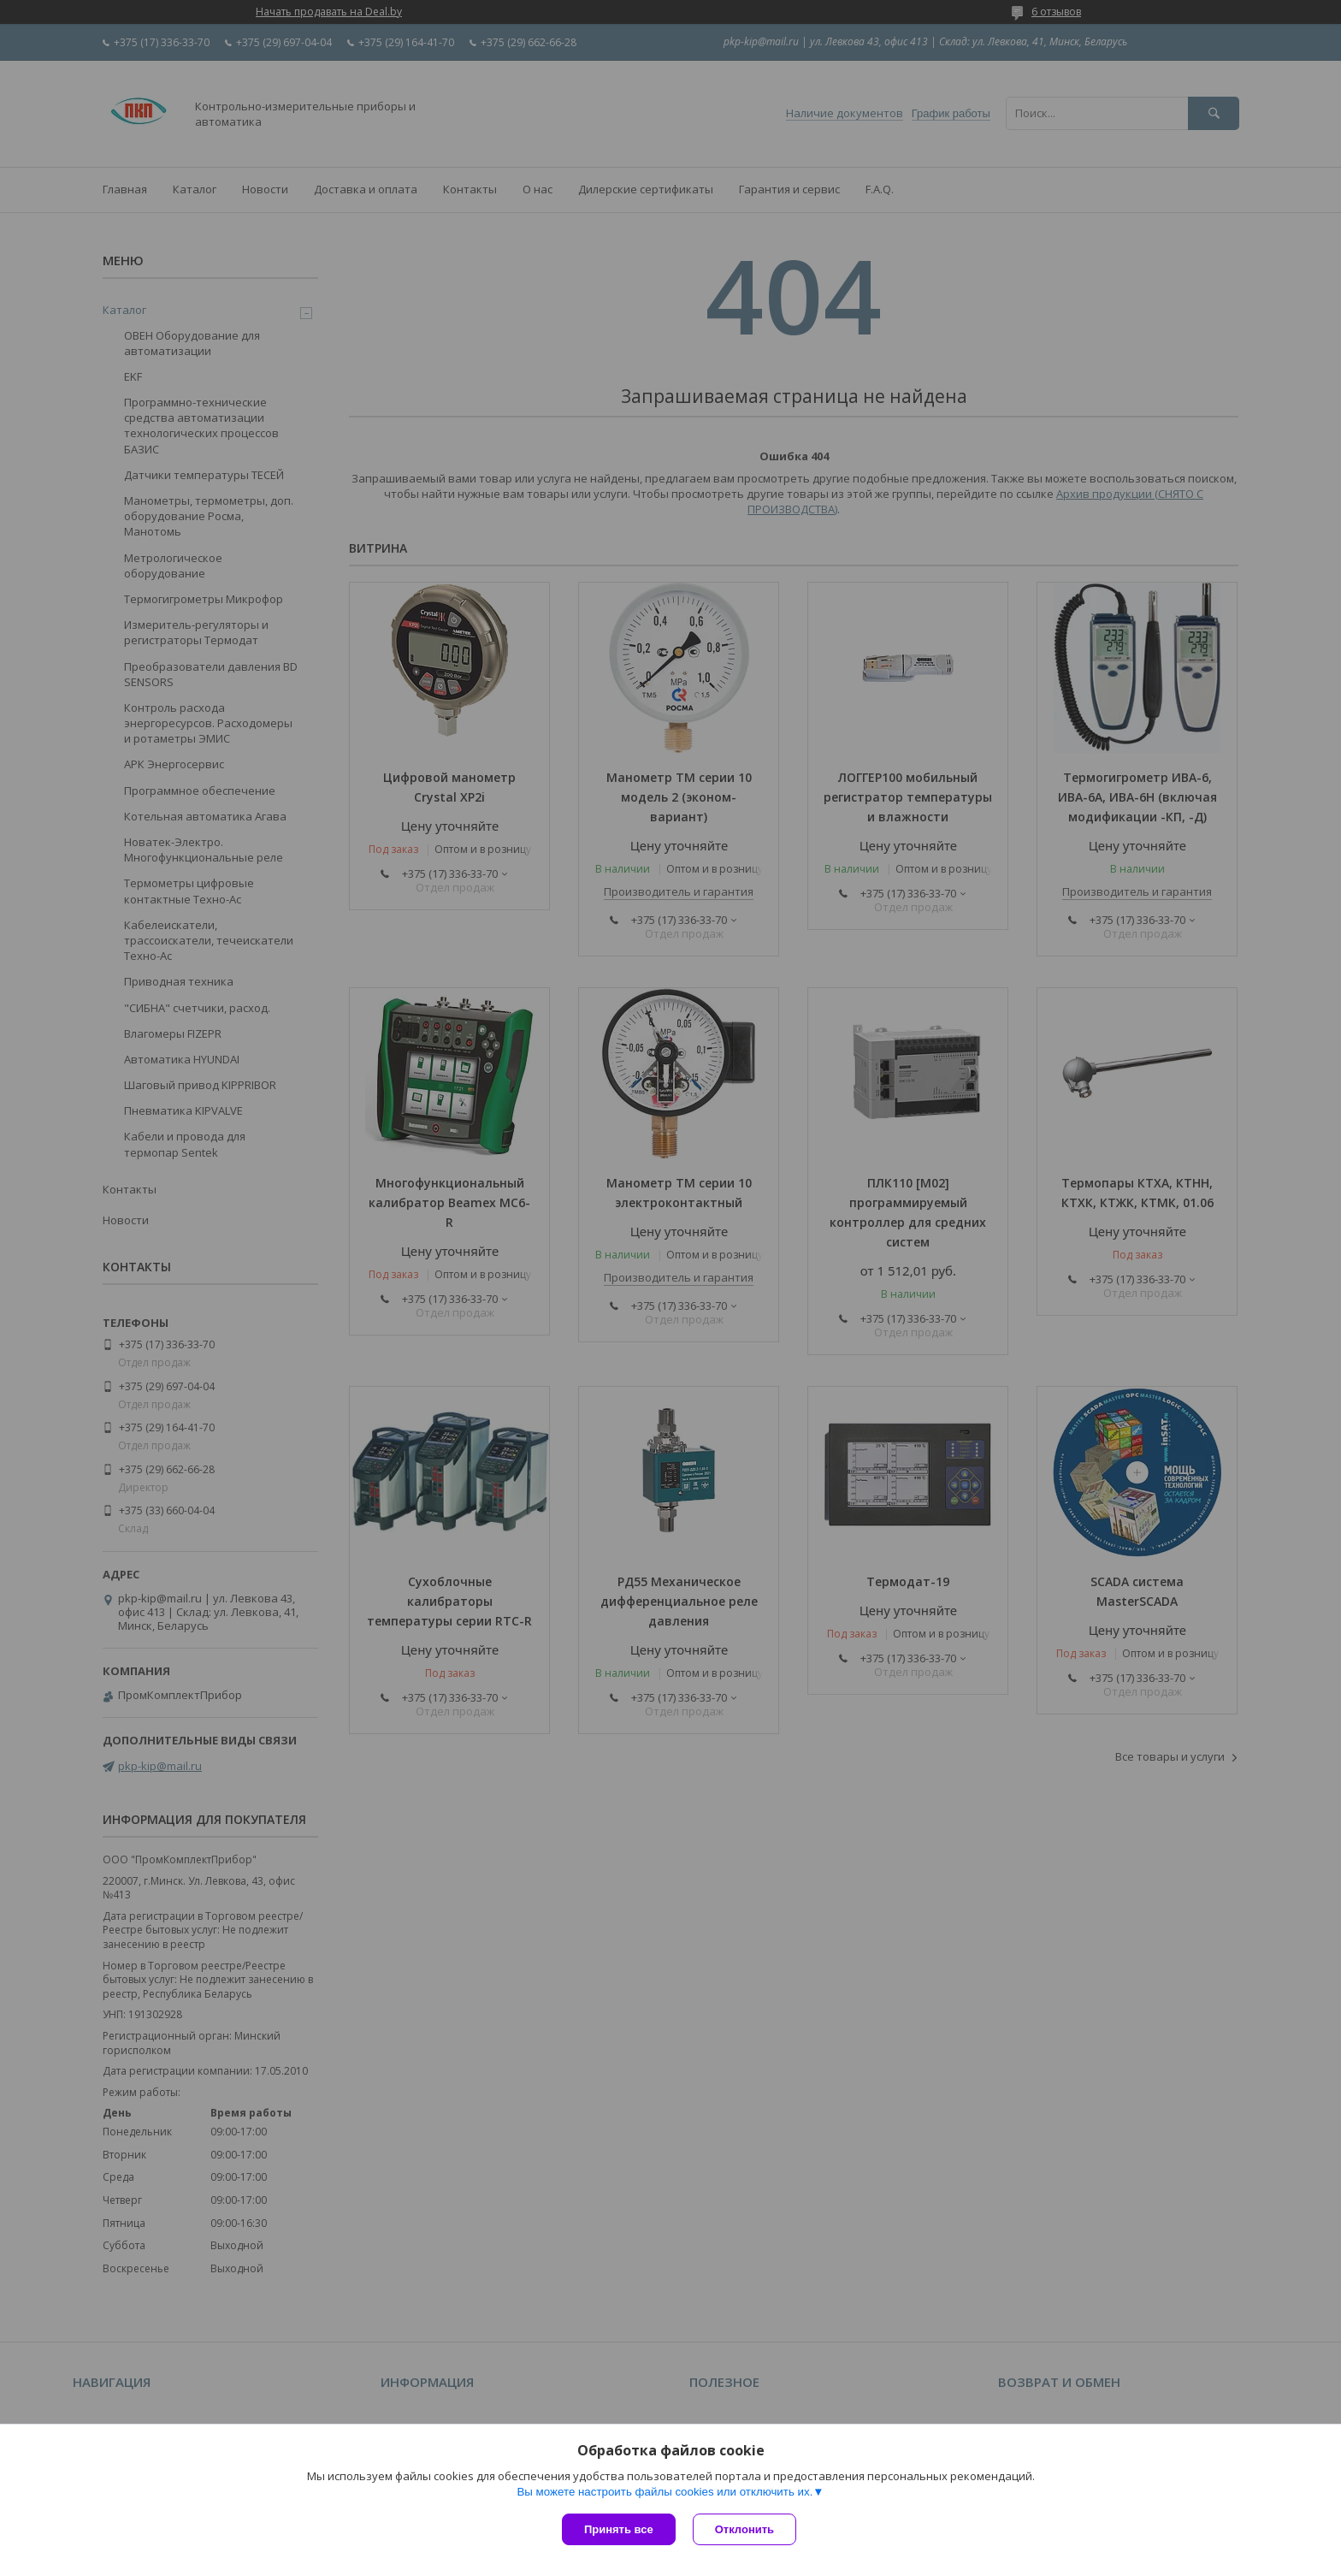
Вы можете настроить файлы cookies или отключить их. (664, 2491)
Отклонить (744, 2529)
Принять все (618, 2529)
